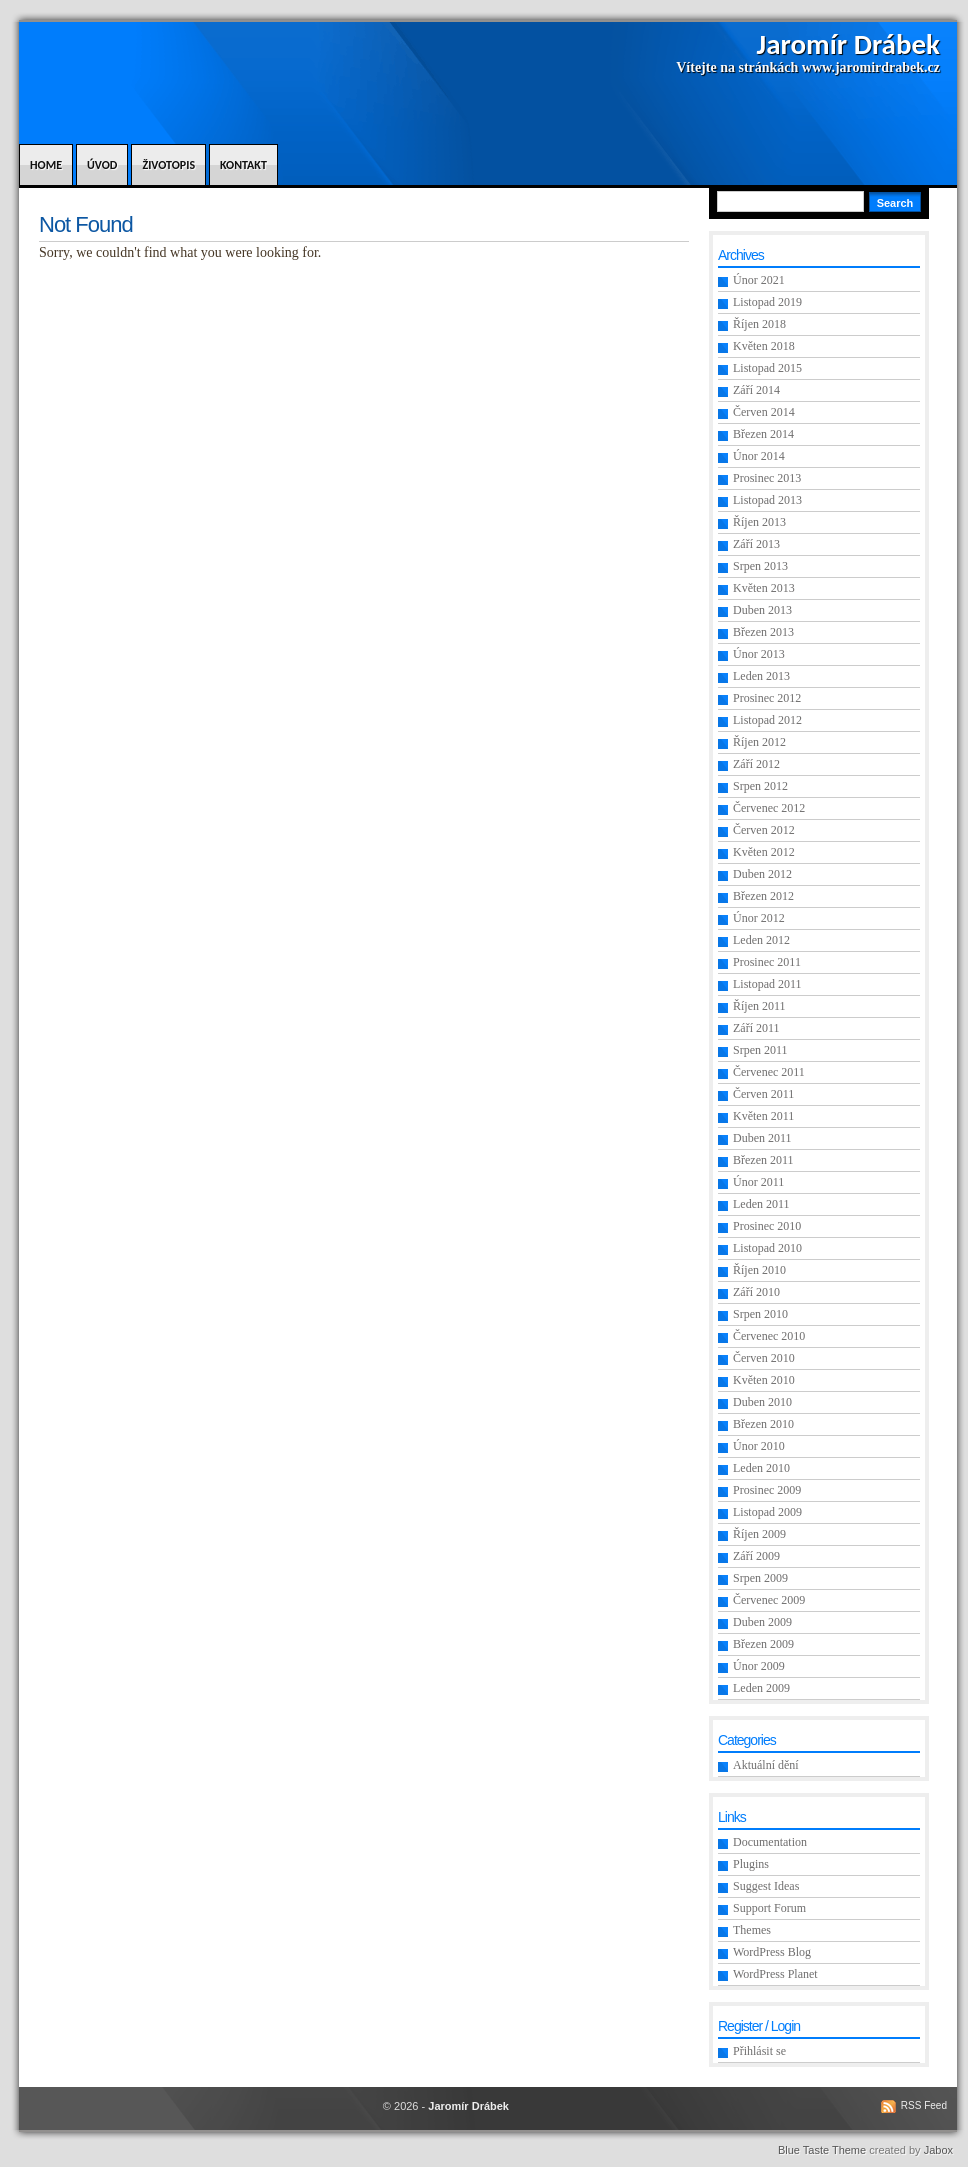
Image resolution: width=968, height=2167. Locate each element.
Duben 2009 (762, 1622)
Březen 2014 (763, 434)
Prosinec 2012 (767, 698)
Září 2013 (756, 544)
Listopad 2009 (767, 1512)
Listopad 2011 (767, 984)
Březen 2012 (763, 896)
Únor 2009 (759, 1666)
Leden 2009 (761, 1688)
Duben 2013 (762, 610)
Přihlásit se (759, 2051)
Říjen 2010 (759, 1270)
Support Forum (769, 1908)
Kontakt (243, 165)
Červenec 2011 (769, 1072)
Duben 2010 (762, 1402)
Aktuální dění (766, 1765)
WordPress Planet (775, 1974)
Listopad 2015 (767, 368)
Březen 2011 (763, 1160)
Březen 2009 (763, 1644)
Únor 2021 (759, 280)
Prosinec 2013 (767, 478)
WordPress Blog (772, 1952)
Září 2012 (756, 764)
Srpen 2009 (760, 1578)
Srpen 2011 (760, 1050)
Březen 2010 (763, 1424)
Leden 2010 (761, 1468)
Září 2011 (756, 1028)
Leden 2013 (761, 676)
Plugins (751, 1864)
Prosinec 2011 (767, 962)
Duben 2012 (762, 874)
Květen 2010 (764, 1380)
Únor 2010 (759, 1446)
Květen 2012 (764, 852)
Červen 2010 (764, 1358)
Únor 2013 (759, 654)
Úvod (102, 165)
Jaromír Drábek (848, 44)
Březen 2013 (763, 632)
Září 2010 (756, 1292)
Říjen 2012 (759, 742)
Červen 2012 (764, 830)
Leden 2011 (761, 1204)
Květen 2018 (764, 346)
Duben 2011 (762, 1138)
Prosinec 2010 (767, 1226)
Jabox (938, 2150)
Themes (752, 1930)
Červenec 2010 (769, 1336)
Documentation (770, 1842)
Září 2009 (756, 1556)
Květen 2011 (763, 1116)
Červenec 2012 (769, 808)
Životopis (168, 165)
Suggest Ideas (766, 1886)
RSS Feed (924, 2105)
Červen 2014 (764, 412)
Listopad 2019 (767, 302)
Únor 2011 (758, 1182)
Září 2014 (756, 390)
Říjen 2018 (759, 324)
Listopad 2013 (767, 500)
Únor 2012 (759, 918)
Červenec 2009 (769, 1600)
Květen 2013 (764, 588)
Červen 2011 (763, 1094)
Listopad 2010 (767, 1248)
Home (46, 165)
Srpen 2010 (760, 1314)
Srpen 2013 (760, 566)
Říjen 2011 (759, 1006)
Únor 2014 (759, 456)
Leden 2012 (761, 940)
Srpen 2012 (760, 786)
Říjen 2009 (759, 1534)
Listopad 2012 (767, 720)
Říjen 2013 (759, 522)
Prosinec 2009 (767, 1490)
